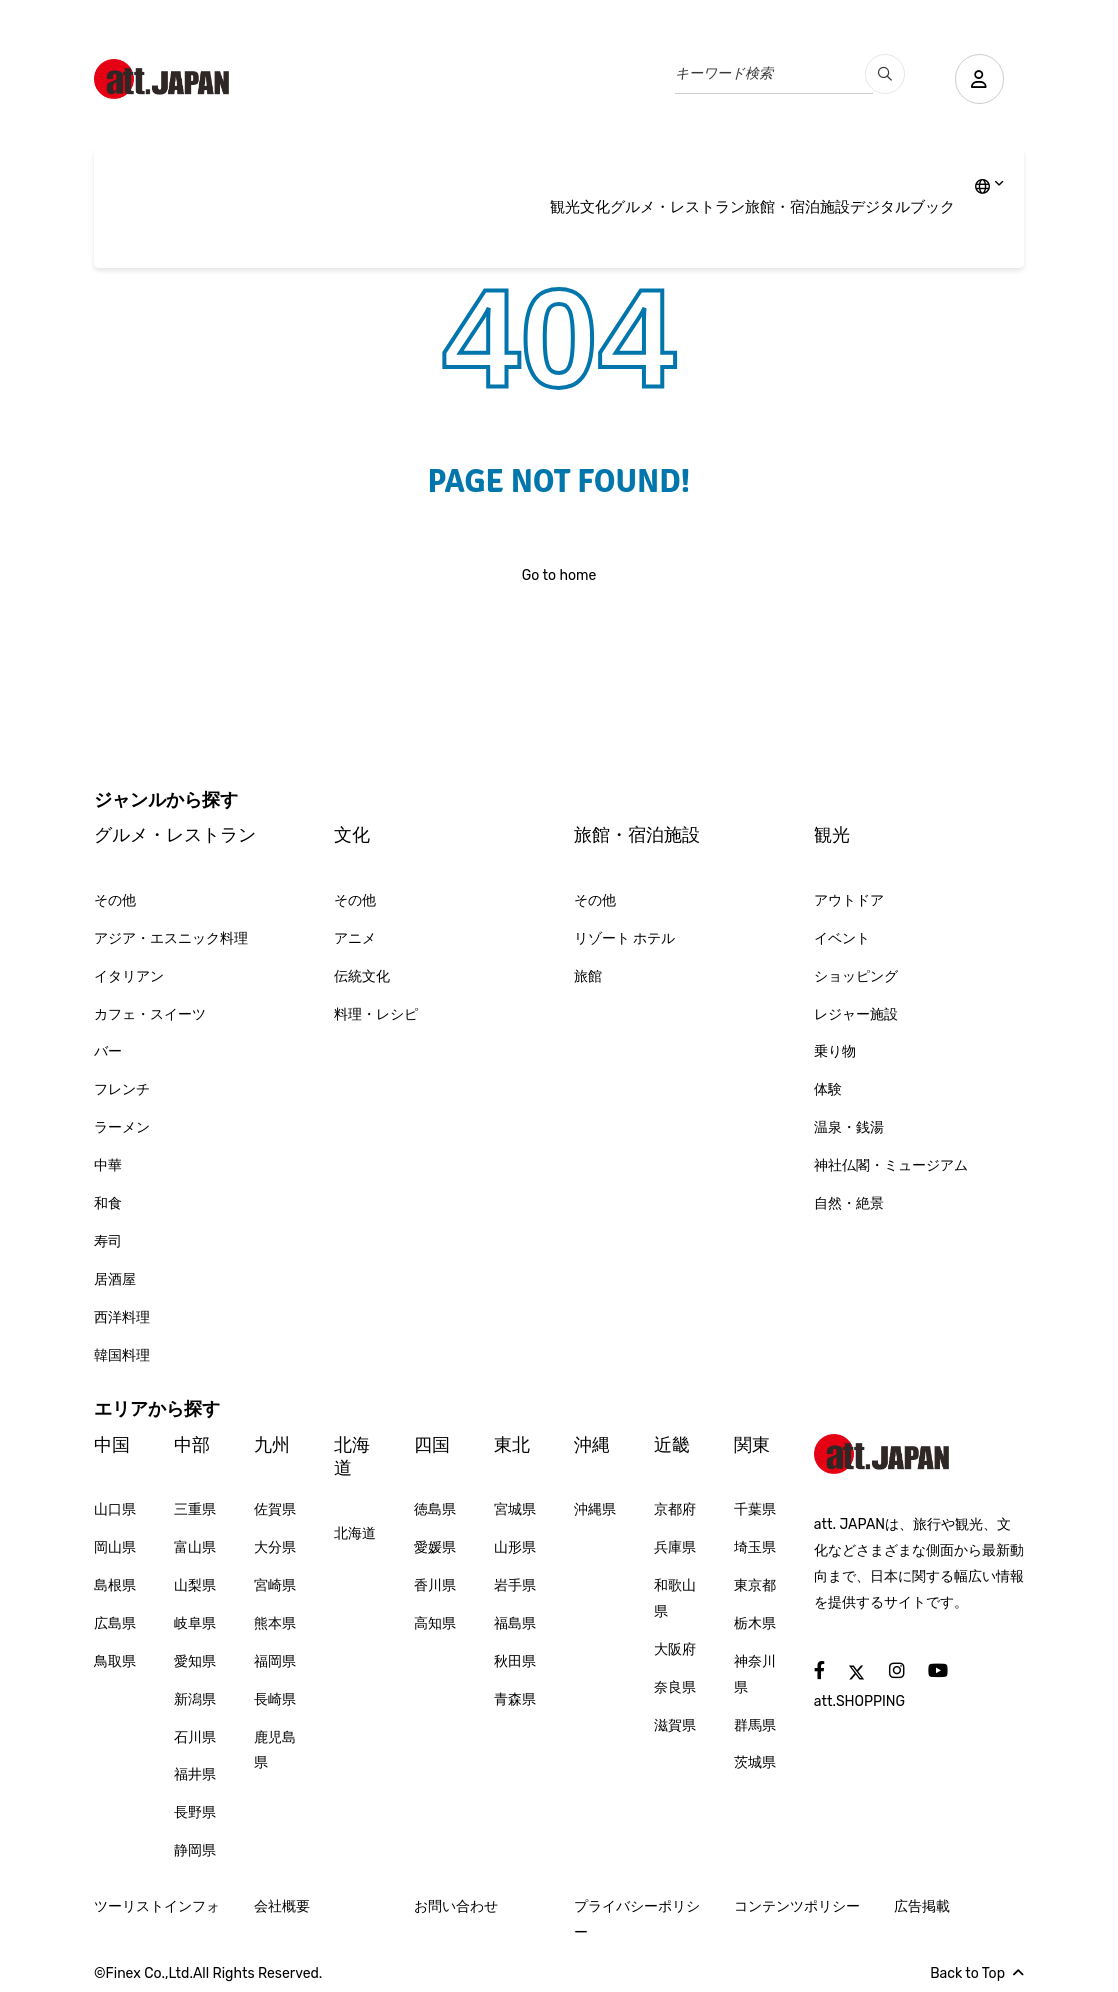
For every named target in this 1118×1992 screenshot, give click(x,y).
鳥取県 (115, 1661)
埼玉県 (755, 1547)
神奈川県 (755, 1674)
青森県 (515, 1699)
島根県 (115, 1585)
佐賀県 (275, 1509)
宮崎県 (275, 1585)
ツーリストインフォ (157, 1906)
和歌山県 (675, 1598)
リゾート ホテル (624, 938)
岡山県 (115, 1547)
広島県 (115, 1623)
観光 (565, 207)
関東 (752, 1445)
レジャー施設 (856, 1014)
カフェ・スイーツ (150, 1014)
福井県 (195, 1774)
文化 (595, 207)
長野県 (195, 1812)
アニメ (355, 938)
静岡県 (195, 1850)
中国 (112, 1445)
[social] (819, 1671)
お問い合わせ (456, 1906)
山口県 (115, 1509)
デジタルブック (902, 207)
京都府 (675, 1509)
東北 (512, 1445)
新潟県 (195, 1699)
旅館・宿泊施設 (797, 207)
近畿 (672, 1445)
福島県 (515, 1623)
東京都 (755, 1585)
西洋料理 (122, 1317)
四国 (432, 1445)
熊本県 (275, 1623)
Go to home (559, 575)
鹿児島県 (275, 1750)
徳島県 (435, 1509)
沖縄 (592, 1445)
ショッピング (856, 976)
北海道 (352, 1456)
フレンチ (122, 1089)
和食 (108, 1203)
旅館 (588, 976)
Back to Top (977, 1973)
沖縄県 (595, 1509)
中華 (108, 1165)
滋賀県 (675, 1725)
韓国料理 (122, 1355)
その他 (115, 900)
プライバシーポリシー (637, 1919)
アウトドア (849, 900)
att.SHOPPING (859, 1701)
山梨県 (195, 1585)
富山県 (195, 1547)
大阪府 (675, 1649)
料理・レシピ (376, 1014)
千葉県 (755, 1509)
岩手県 (515, 1585)
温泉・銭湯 (849, 1127)
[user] (979, 79)
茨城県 (755, 1762)
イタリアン (129, 976)
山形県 (515, 1547)
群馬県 (755, 1725)
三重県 (195, 1509)
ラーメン (122, 1127)
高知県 (435, 1623)
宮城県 (515, 1509)
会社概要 (282, 1906)
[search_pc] (884, 74)
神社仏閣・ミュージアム (891, 1165)
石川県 (195, 1737)
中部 (192, 1445)
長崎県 (275, 1699)
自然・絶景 (849, 1203)
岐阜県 (195, 1623)
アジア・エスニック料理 (171, 938)
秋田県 (515, 1661)
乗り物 (835, 1051)
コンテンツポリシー (797, 1906)
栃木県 (755, 1623)
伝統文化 (362, 976)
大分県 (275, 1547)
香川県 (435, 1585)
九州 (272, 1445)
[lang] (989, 188)
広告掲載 (922, 1906)
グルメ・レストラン (677, 207)
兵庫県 (675, 1547)
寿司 (108, 1241)
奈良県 (675, 1687)
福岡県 (275, 1661)
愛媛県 (435, 1547)
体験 (828, 1089)
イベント (842, 938)
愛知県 (195, 1661)
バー (108, 1051)
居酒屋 (115, 1279)
